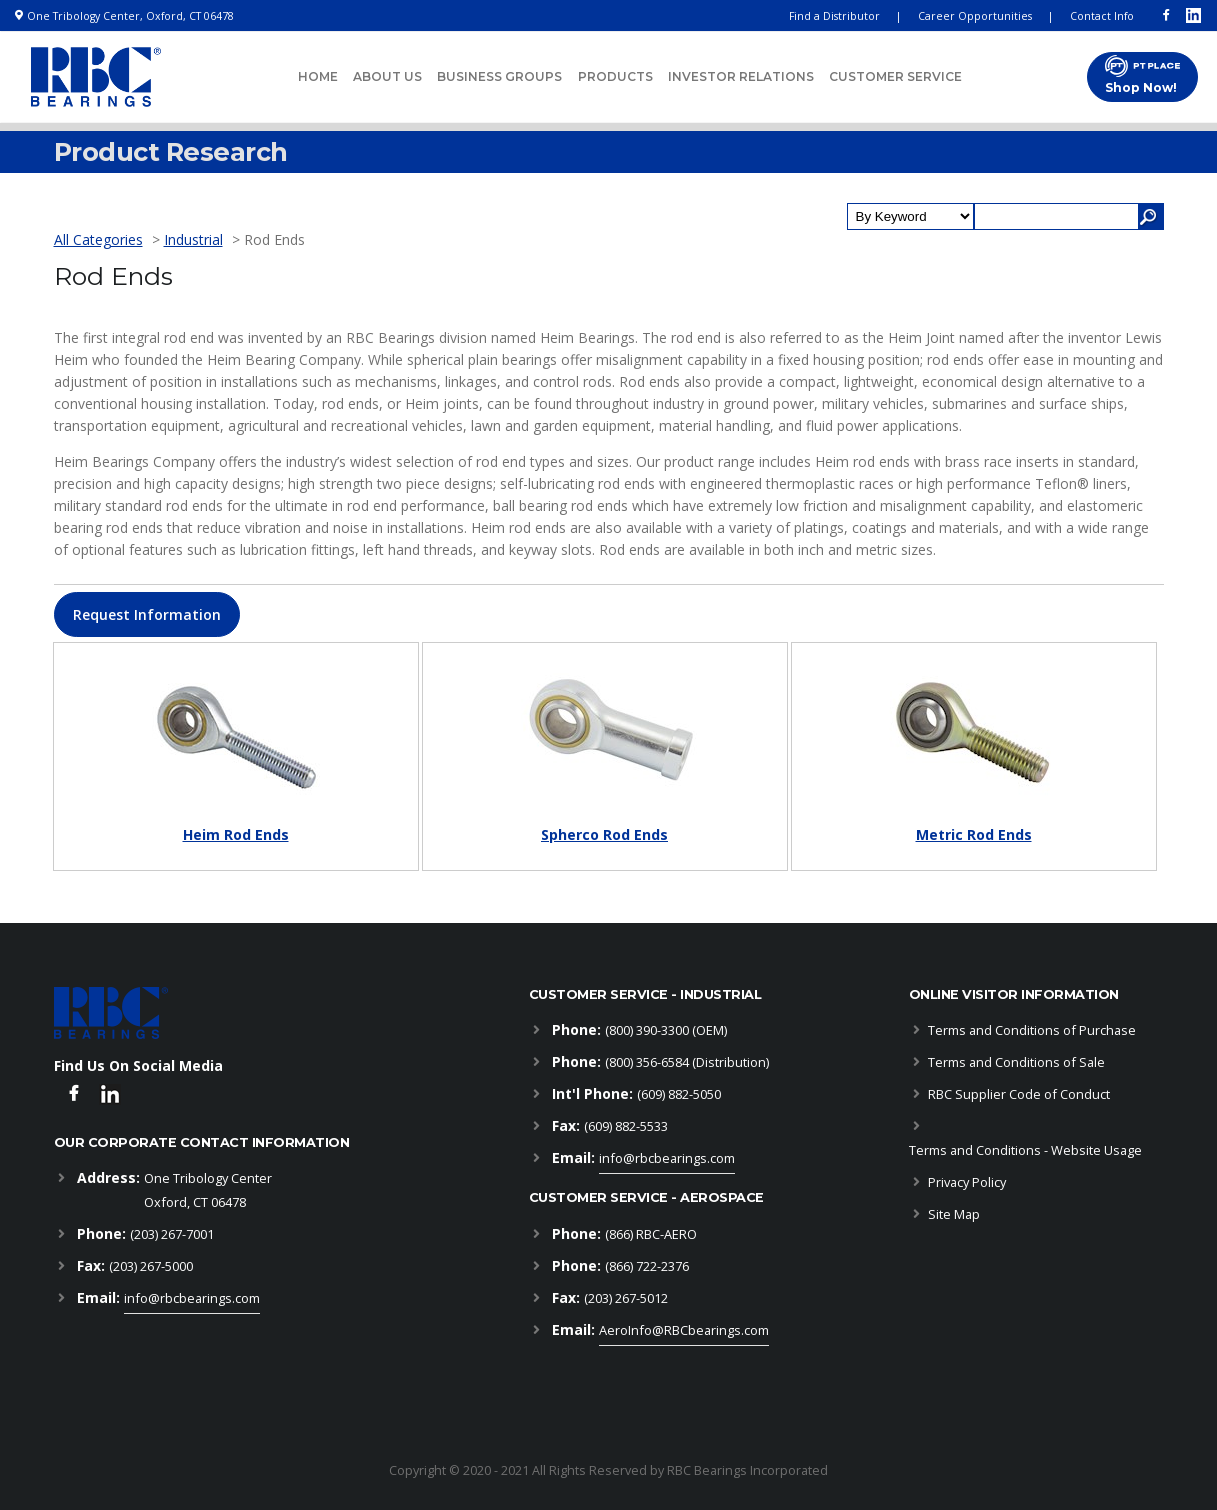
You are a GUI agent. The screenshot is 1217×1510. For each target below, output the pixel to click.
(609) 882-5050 (679, 1094)
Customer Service (895, 76)
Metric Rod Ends (974, 834)
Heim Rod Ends (236, 834)
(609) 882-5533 (626, 1126)
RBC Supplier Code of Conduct (1019, 1094)
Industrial (193, 239)
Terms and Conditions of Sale (1016, 1062)
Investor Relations (741, 76)
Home (318, 76)
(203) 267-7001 (172, 1234)
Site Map (954, 1214)
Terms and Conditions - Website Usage (1025, 1150)
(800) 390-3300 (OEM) (666, 1030)
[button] (147, 614)
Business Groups (499, 76)
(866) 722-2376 (647, 1266)
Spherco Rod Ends (604, 834)
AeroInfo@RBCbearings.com (684, 1330)
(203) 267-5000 (151, 1266)
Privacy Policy (967, 1182)
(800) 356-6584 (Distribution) (687, 1062)
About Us (387, 76)
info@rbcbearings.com (192, 1298)
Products (615, 76)
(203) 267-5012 (626, 1298)
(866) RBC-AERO (651, 1234)
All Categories (98, 239)
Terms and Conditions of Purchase (1032, 1030)
